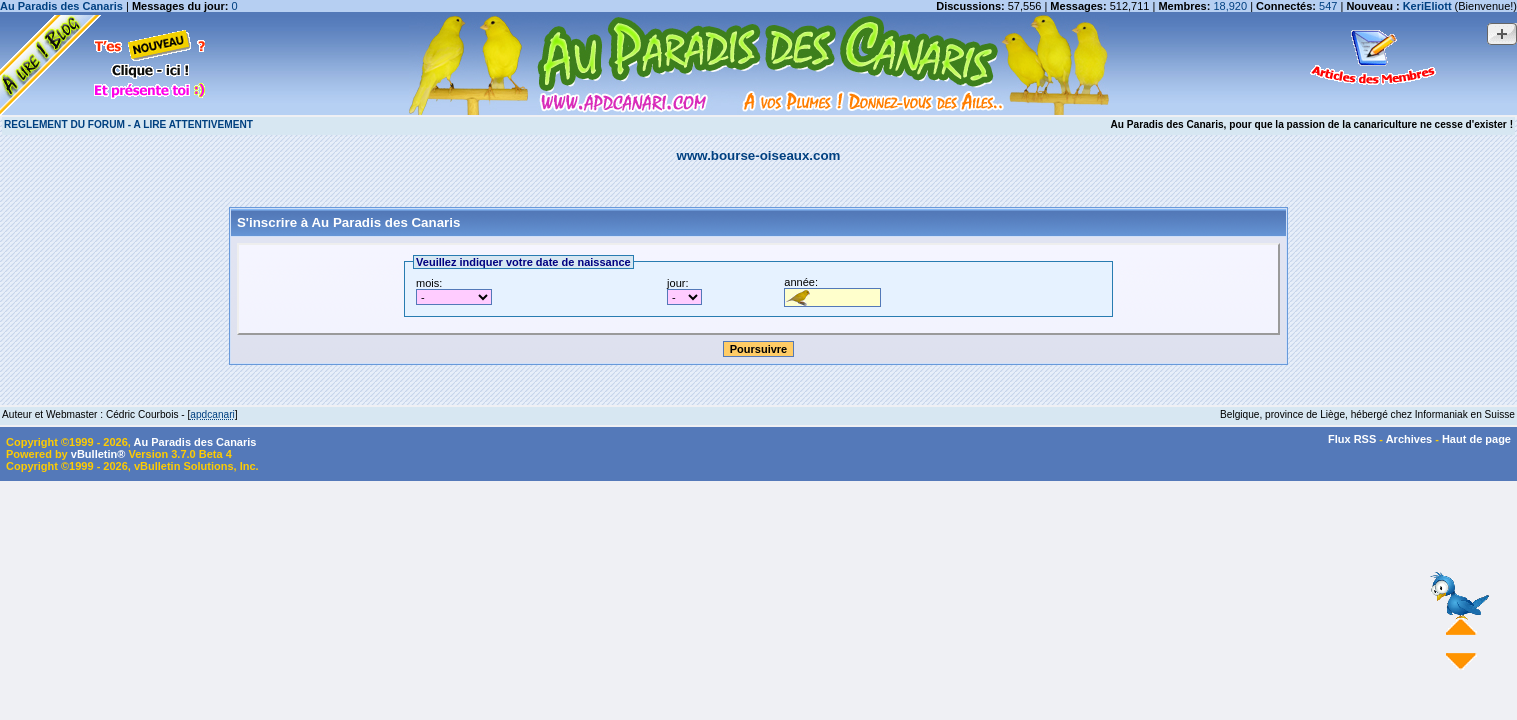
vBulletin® (98, 454)
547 (1328, 6)
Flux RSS (1352, 439)
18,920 (1230, 6)
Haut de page (1476, 439)
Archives (1409, 439)
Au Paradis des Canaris (61, 6)
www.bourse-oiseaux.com (759, 155)
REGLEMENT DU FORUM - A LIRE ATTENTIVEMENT (128, 124)
